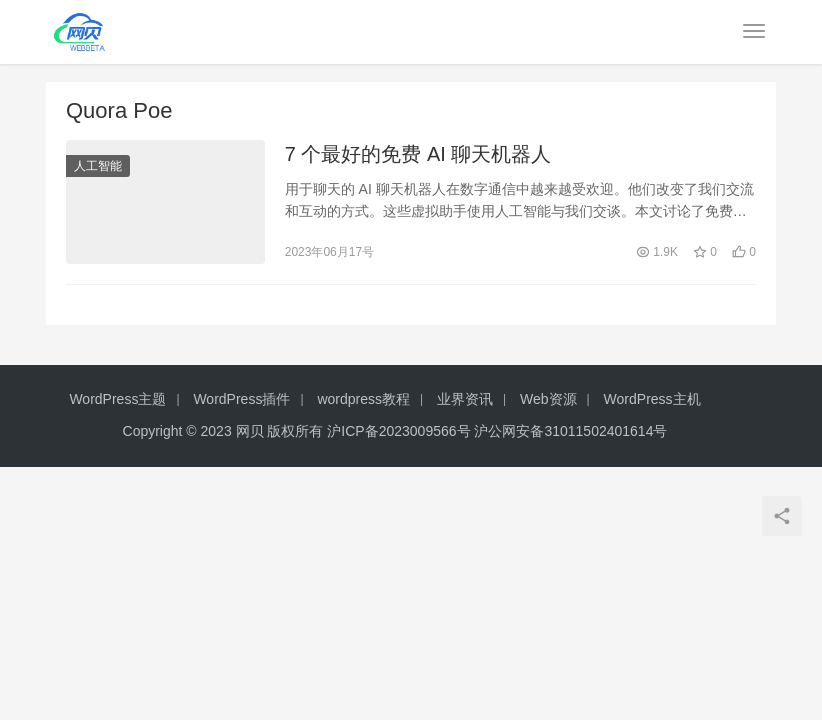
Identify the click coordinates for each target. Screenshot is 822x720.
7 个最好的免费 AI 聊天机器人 (418, 154)
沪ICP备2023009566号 (400, 431)
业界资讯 (465, 399)
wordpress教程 (363, 399)
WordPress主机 (652, 399)
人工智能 (98, 166)
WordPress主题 (117, 399)
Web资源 (548, 399)
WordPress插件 (241, 399)
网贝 (250, 431)
